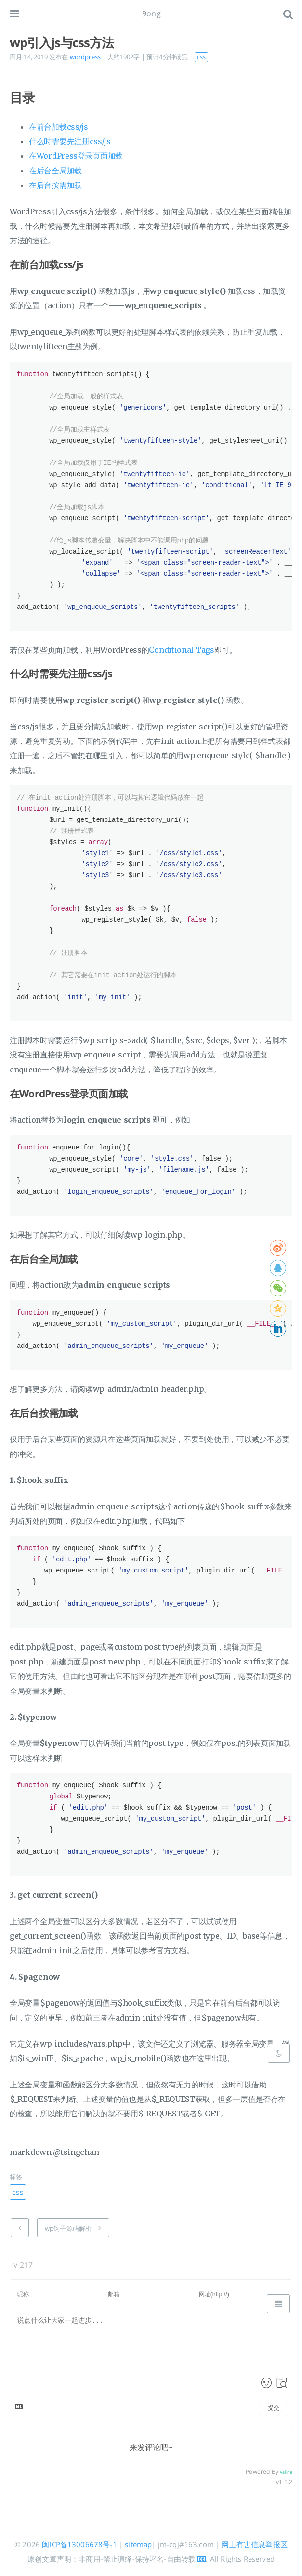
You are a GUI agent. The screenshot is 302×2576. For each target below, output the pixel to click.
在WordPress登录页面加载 (76, 155)
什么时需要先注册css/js (70, 141)
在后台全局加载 (55, 170)
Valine (286, 2472)
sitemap (138, 2544)
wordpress (85, 57)
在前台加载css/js (58, 127)
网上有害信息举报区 (254, 2544)
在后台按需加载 (55, 185)
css (201, 57)
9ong (151, 13)
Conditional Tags (181, 650)
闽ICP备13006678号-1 (79, 2544)
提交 (273, 2407)
